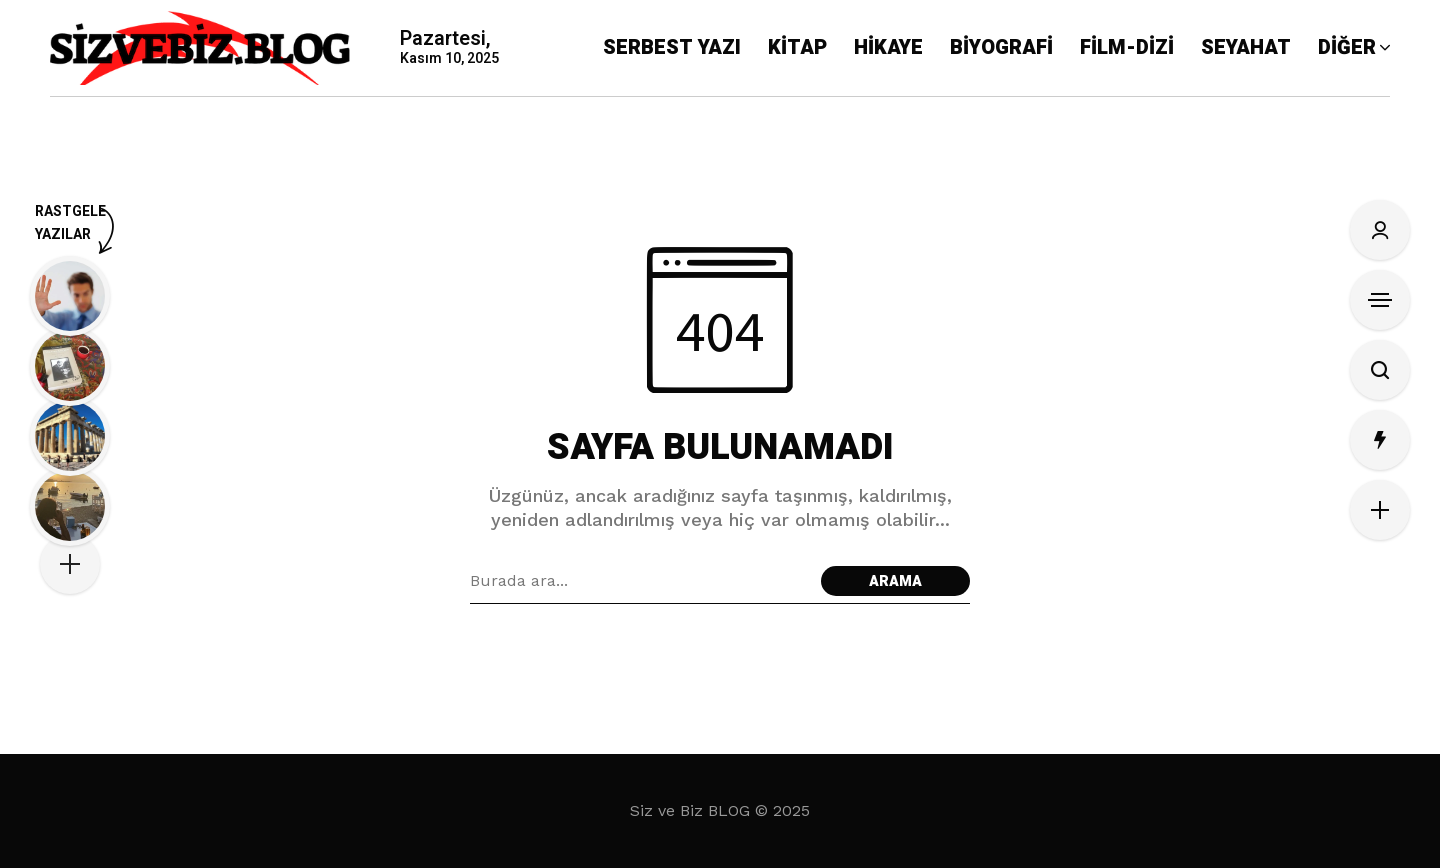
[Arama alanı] (640, 581)
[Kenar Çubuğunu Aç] (1380, 300)
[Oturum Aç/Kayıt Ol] (1380, 230)
